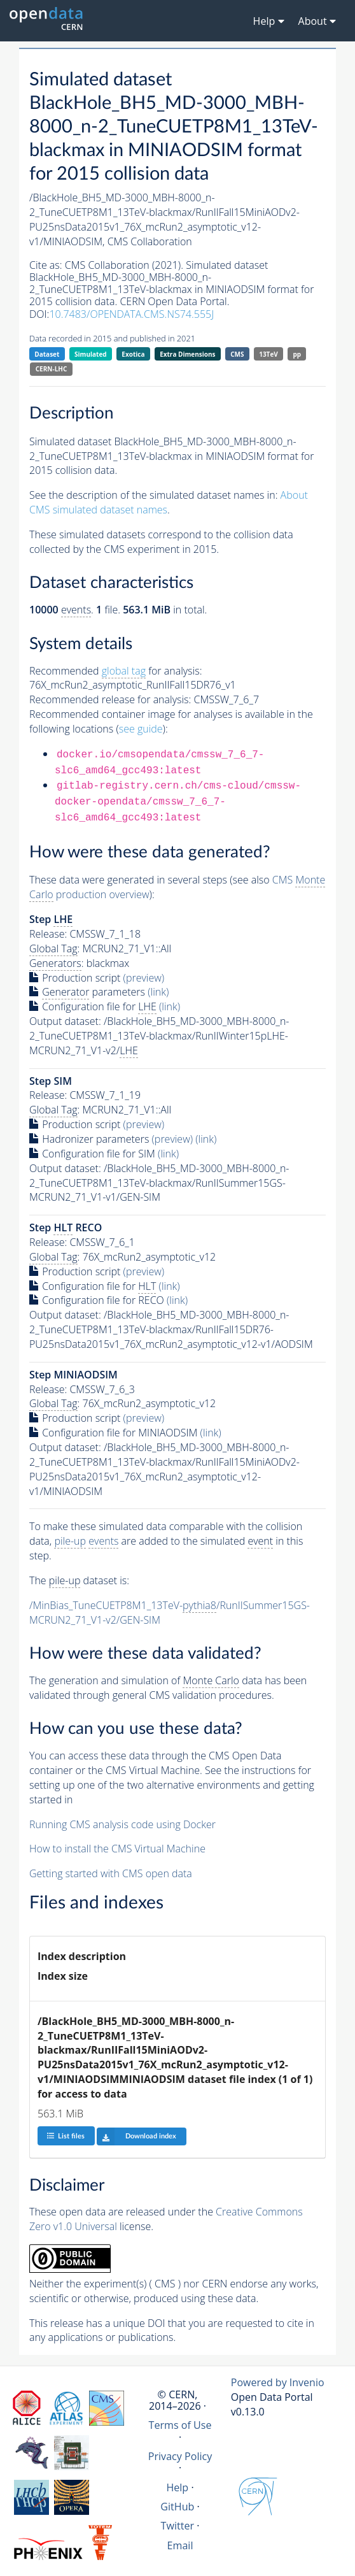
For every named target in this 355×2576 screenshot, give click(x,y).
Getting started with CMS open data (110, 1873)
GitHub (177, 2507)
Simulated (90, 354)
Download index (136, 2136)
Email (180, 2545)
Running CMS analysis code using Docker (122, 1824)
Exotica (133, 354)
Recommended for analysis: (115, 671)
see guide (141, 729)
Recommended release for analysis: (110, 699)
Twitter (178, 2526)
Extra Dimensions (187, 354)
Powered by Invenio (277, 2382)
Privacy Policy (180, 2456)
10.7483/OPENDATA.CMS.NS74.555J (131, 314)
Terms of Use (180, 2425)
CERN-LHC (51, 368)
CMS (237, 354)
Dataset (46, 354)
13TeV (268, 354)
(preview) (144, 978)
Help (177, 2487)
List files (65, 2135)
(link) (158, 992)
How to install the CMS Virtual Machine (117, 1849)
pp (297, 354)
